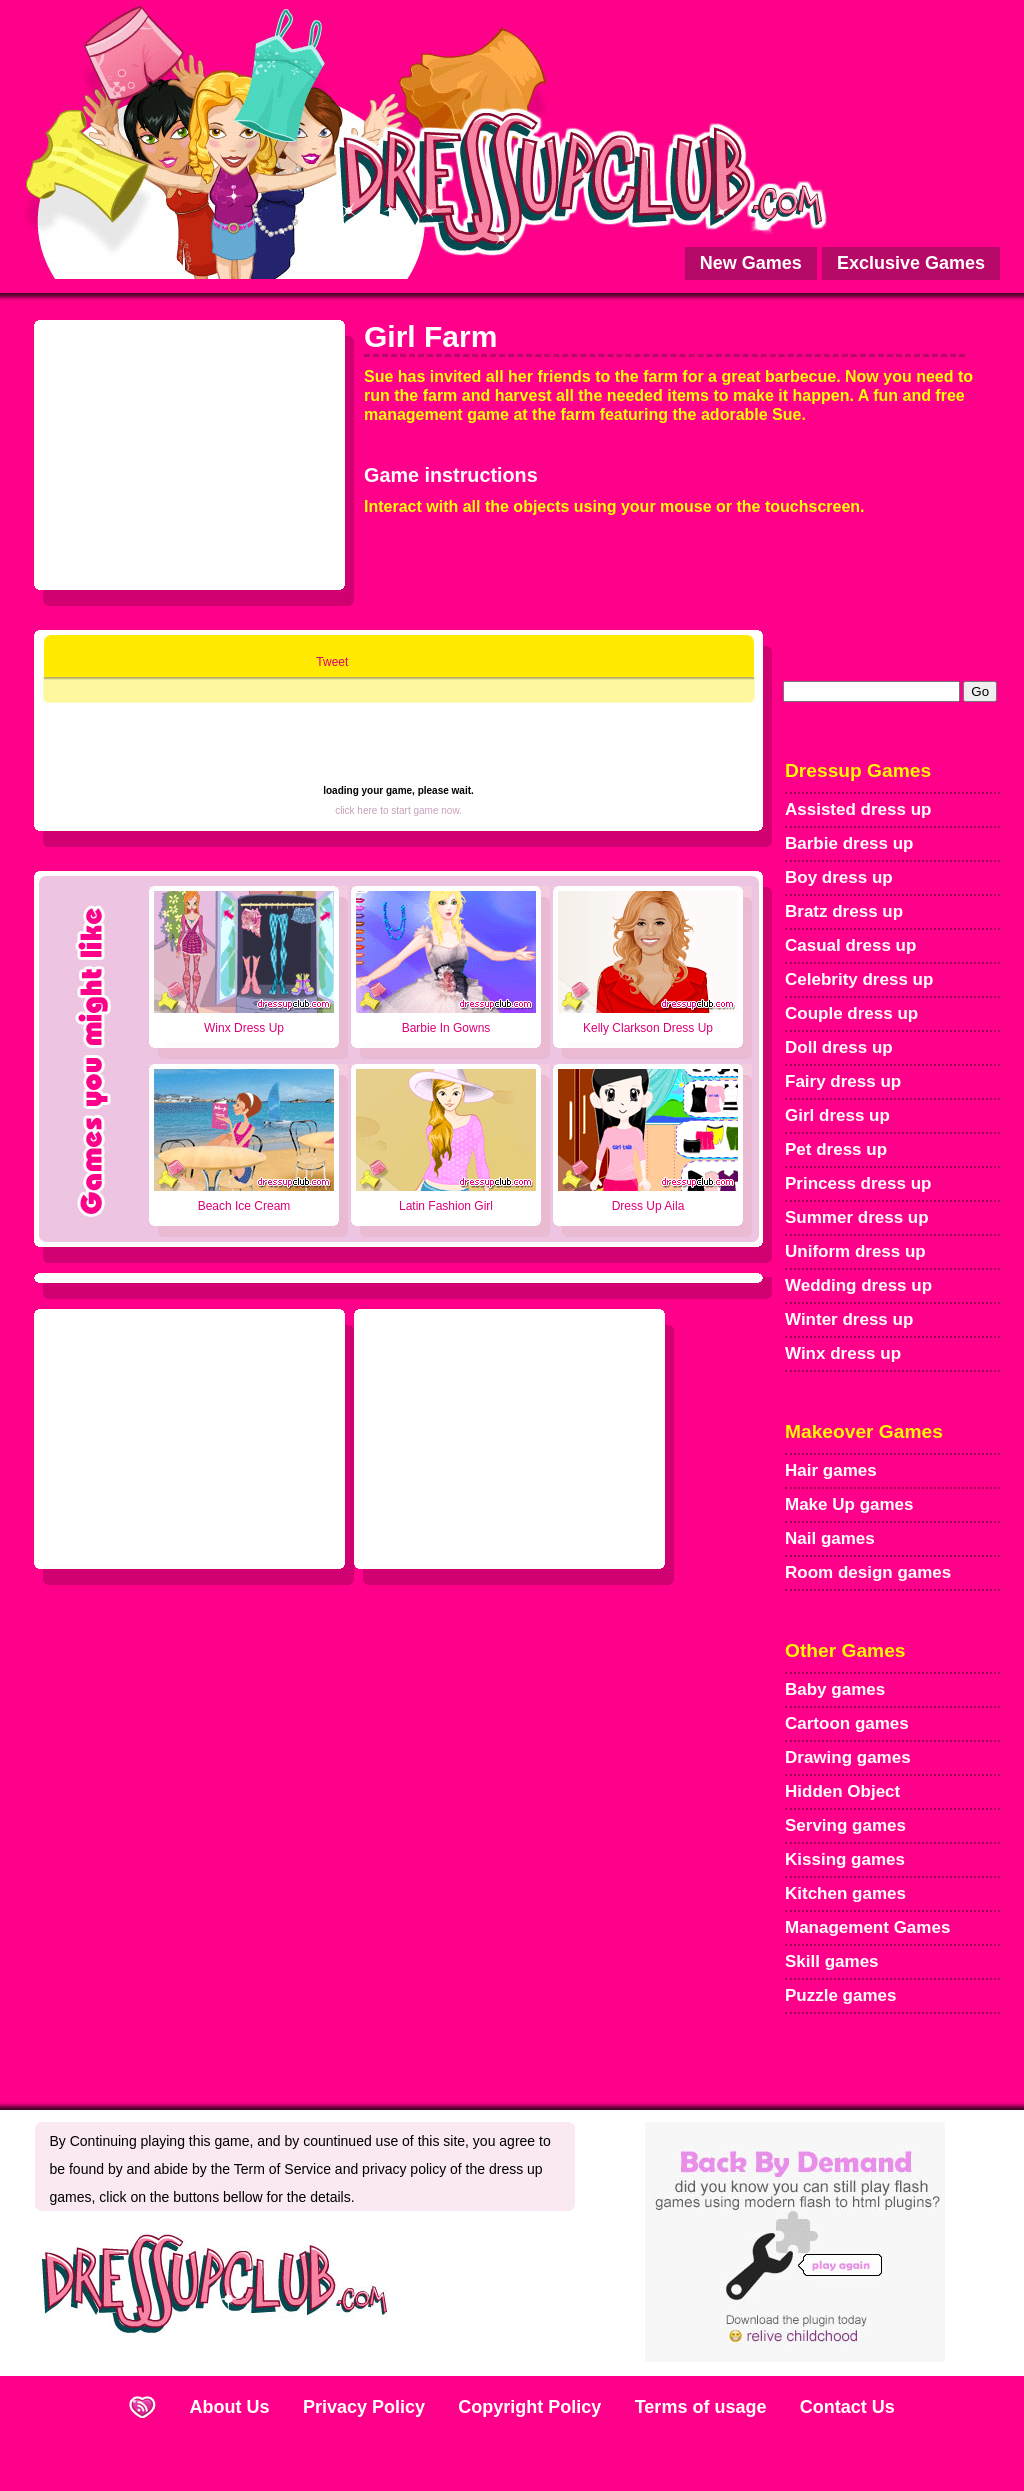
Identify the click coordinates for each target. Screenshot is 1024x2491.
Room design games (868, 1572)
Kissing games (845, 1859)
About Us (230, 2407)
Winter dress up (849, 1319)
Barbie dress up (849, 843)
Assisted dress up (858, 809)
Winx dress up (843, 1353)
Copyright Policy (529, 2407)
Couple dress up (851, 1013)
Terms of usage (701, 2407)
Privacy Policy (364, 2407)
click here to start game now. (398, 810)
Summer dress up (857, 1217)
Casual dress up (850, 945)
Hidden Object (842, 1791)
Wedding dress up (858, 1285)
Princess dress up (858, 1183)
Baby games (835, 1689)
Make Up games (849, 1504)
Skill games (832, 1961)
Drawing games (848, 1757)
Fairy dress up (843, 1081)
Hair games (831, 1470)
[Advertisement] (190, 450)
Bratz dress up (844, 911)
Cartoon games (847, 1723)
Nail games (830, 1538)
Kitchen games (845, 1893)
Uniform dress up (855, 1251)
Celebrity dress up (859, 979)
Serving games (845, 1825)
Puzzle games (841, 1995)
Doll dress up (839, 1047)
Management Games (867, 1927)
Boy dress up (839, 877)
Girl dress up (837, 1115)
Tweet (332, 662)
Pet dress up (836, 1149)
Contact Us (847, 2407)
